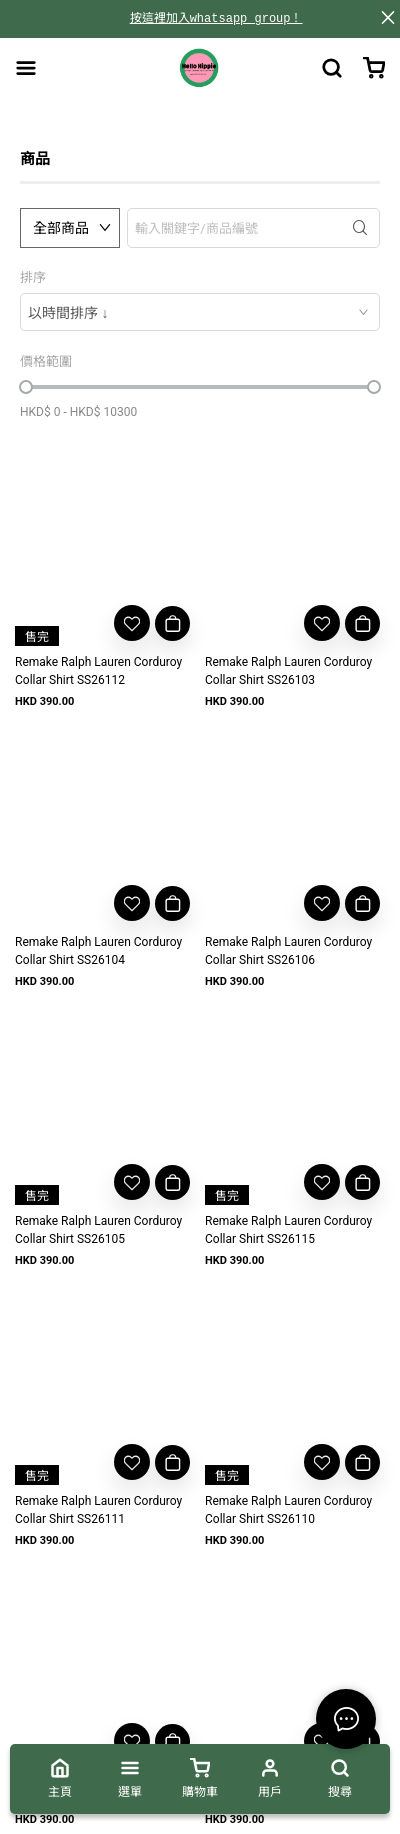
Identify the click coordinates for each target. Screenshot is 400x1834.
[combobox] (200, 312)
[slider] (26, 387)
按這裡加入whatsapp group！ (216, 18)
